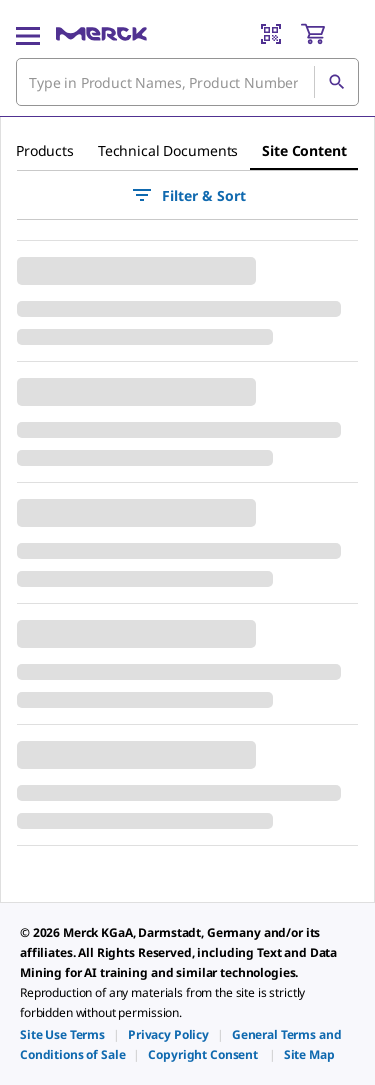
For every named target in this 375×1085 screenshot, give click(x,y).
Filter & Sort (188, 195)
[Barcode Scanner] (271, 34)
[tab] (45, 151)
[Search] (336, 82)
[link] (62, 1034)
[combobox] (187, 82)
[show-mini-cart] (329, 34)
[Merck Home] (101, 34)
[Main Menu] (28, 34)
